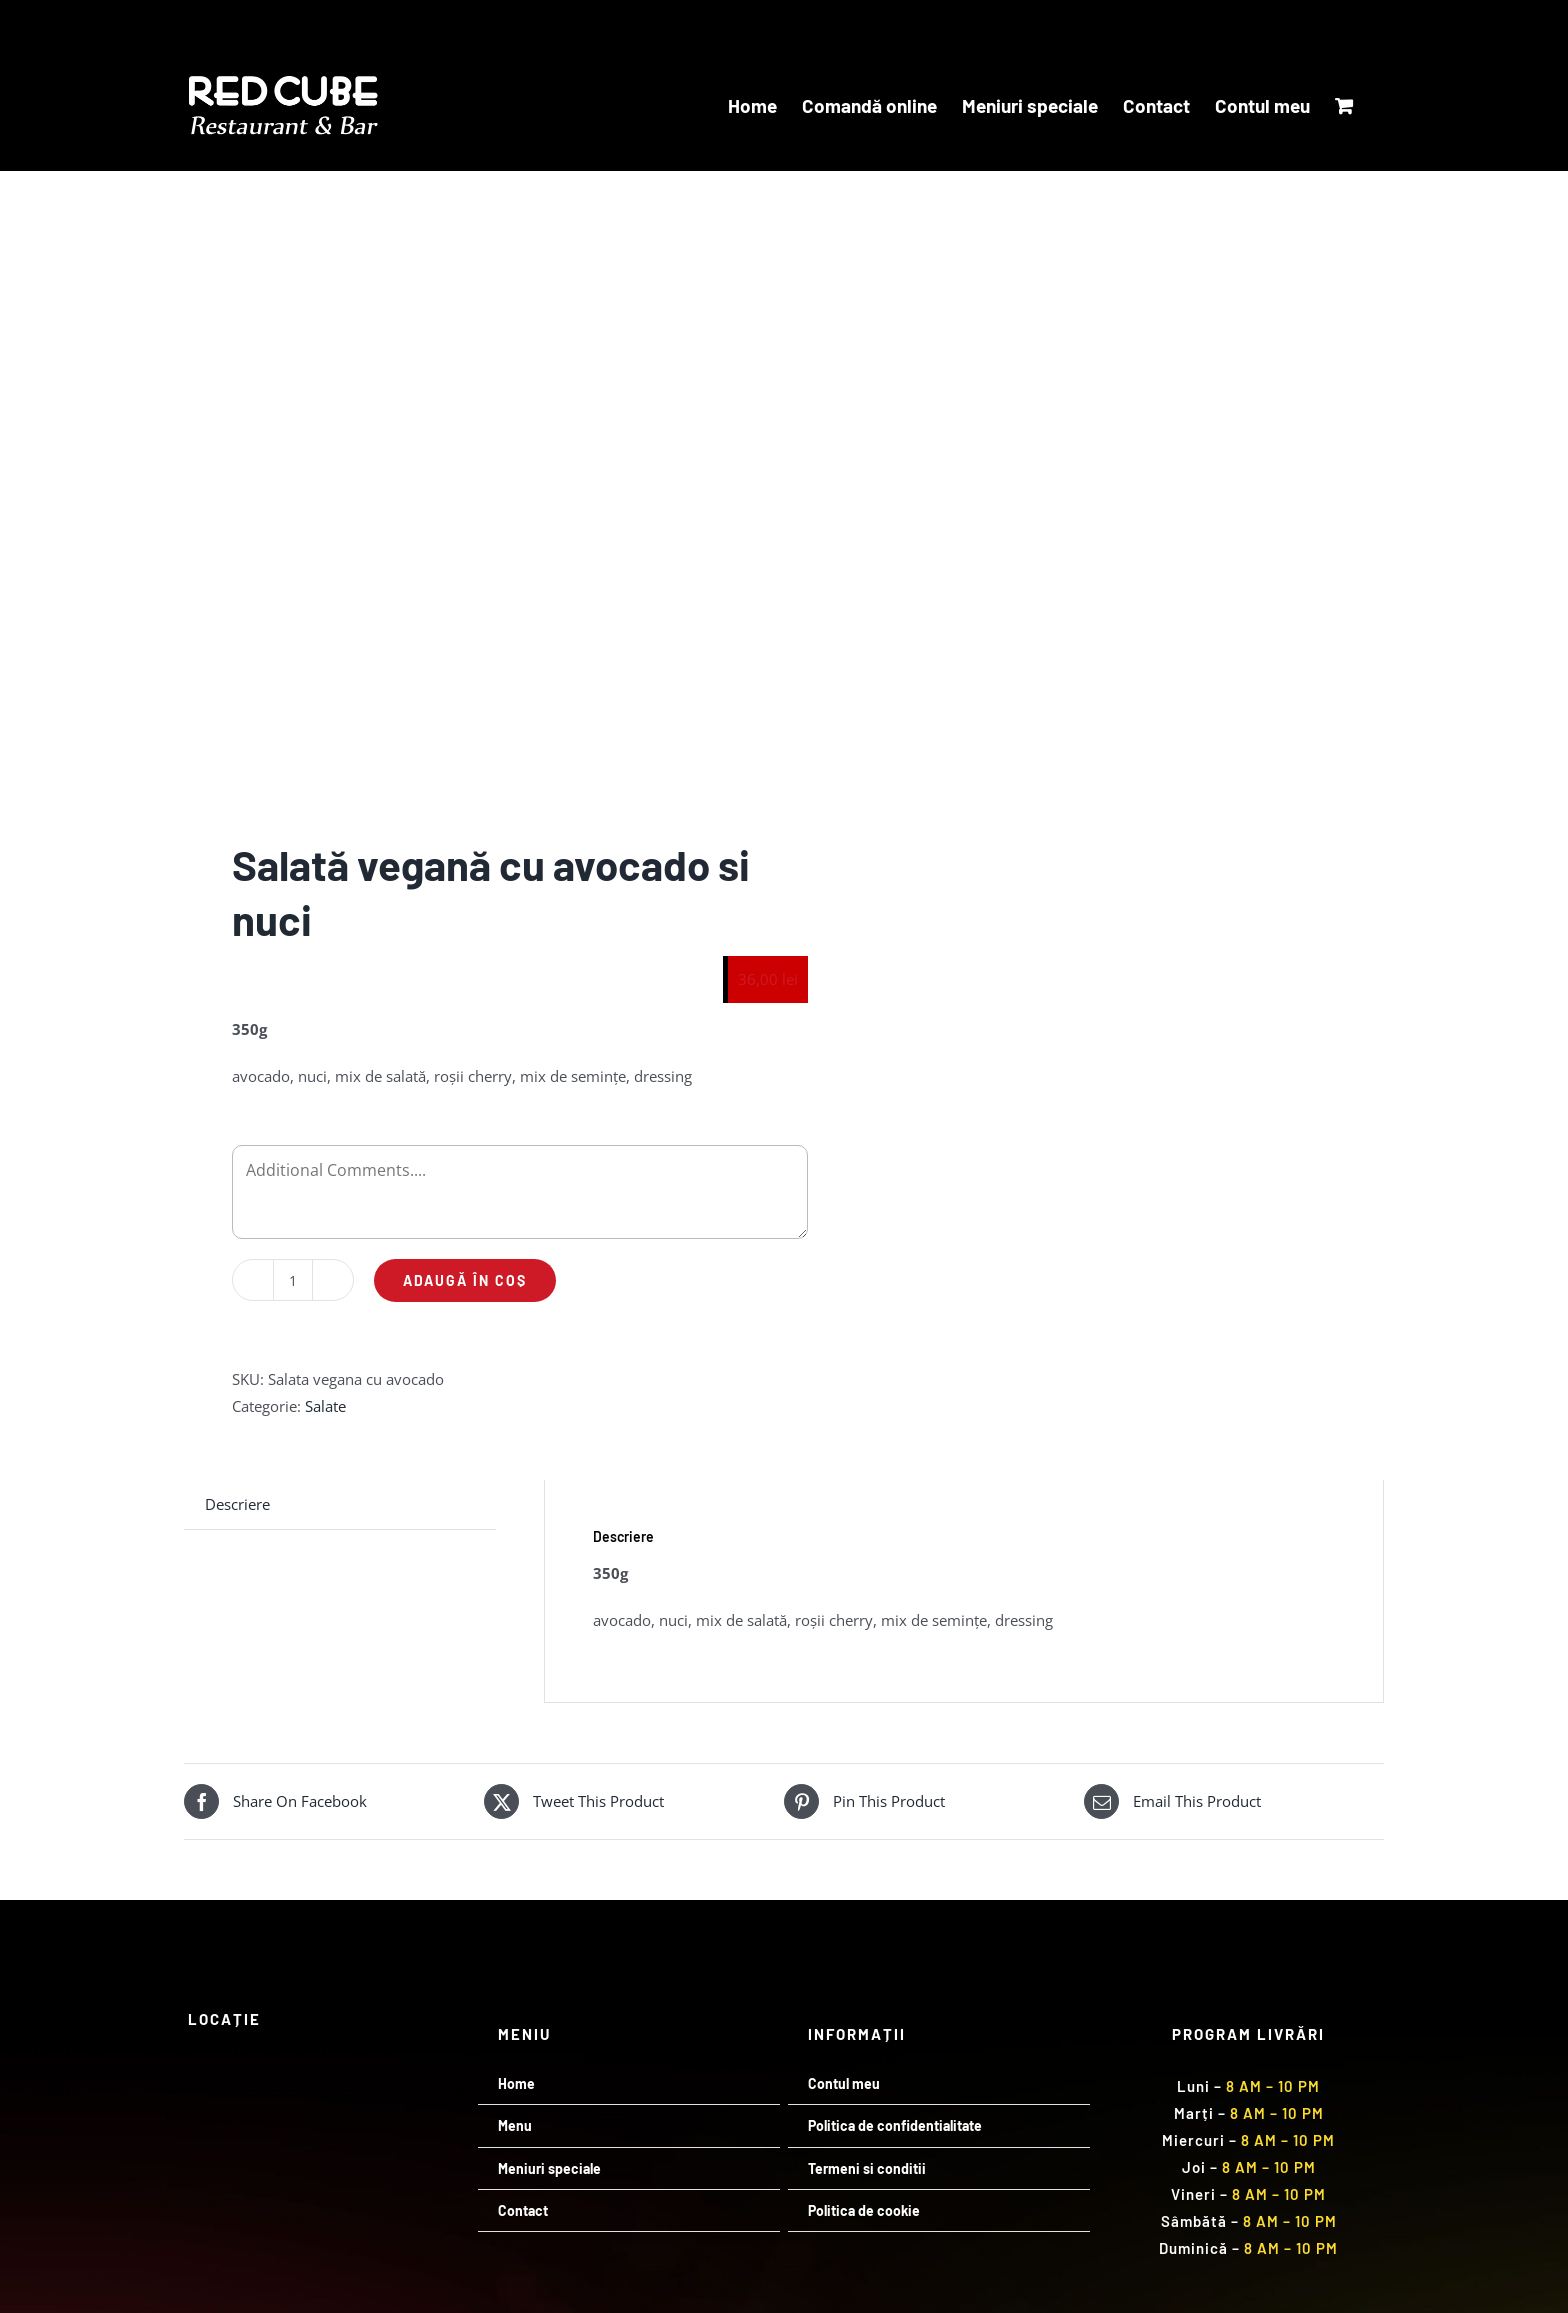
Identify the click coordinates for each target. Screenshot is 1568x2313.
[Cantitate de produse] (293, 1280)
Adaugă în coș (465, 1280)
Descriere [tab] (237, 1504)
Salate (325, 1406)
